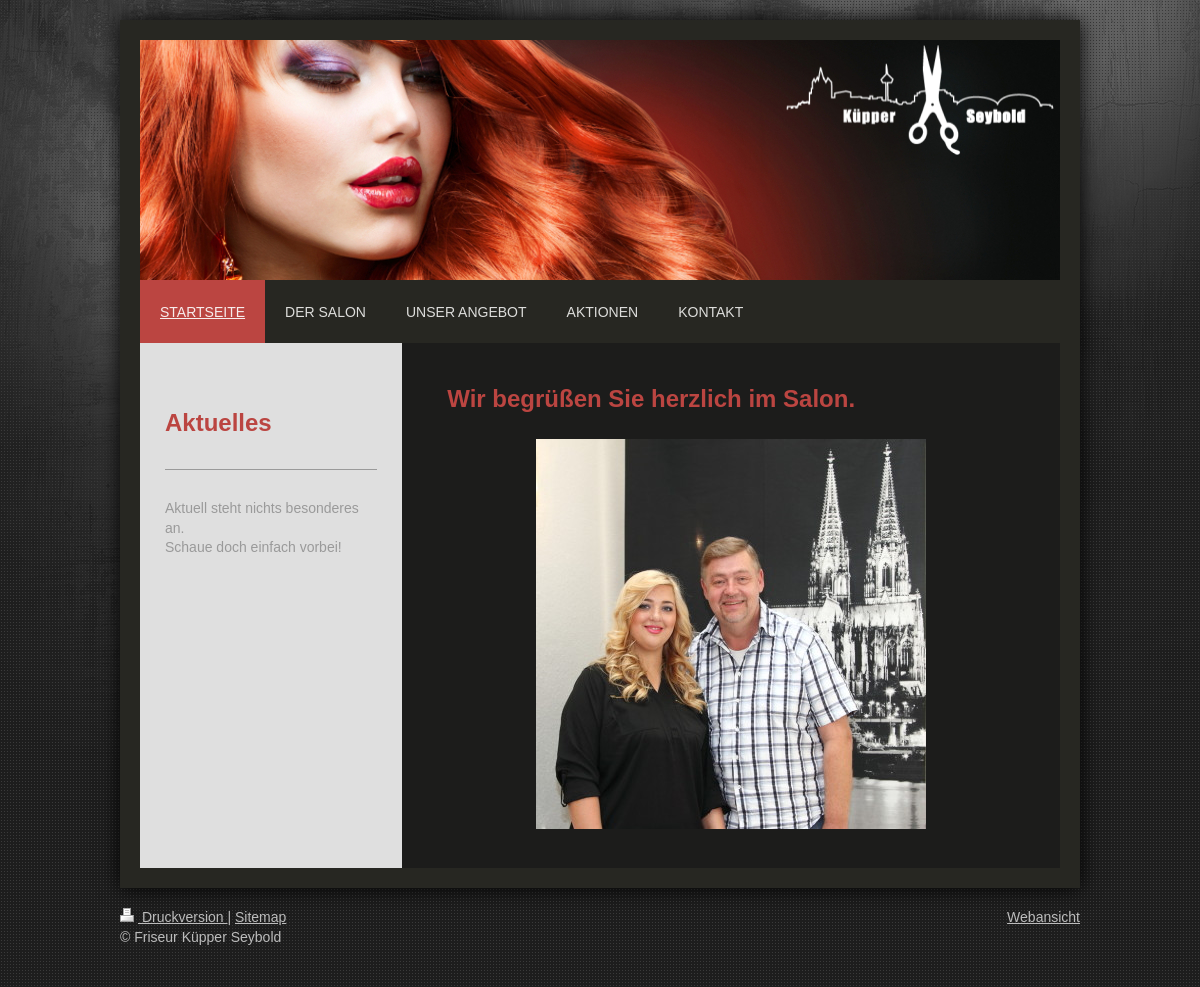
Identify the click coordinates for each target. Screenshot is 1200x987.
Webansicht (1043, 917)
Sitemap (260, 917)
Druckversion (173, 917)
